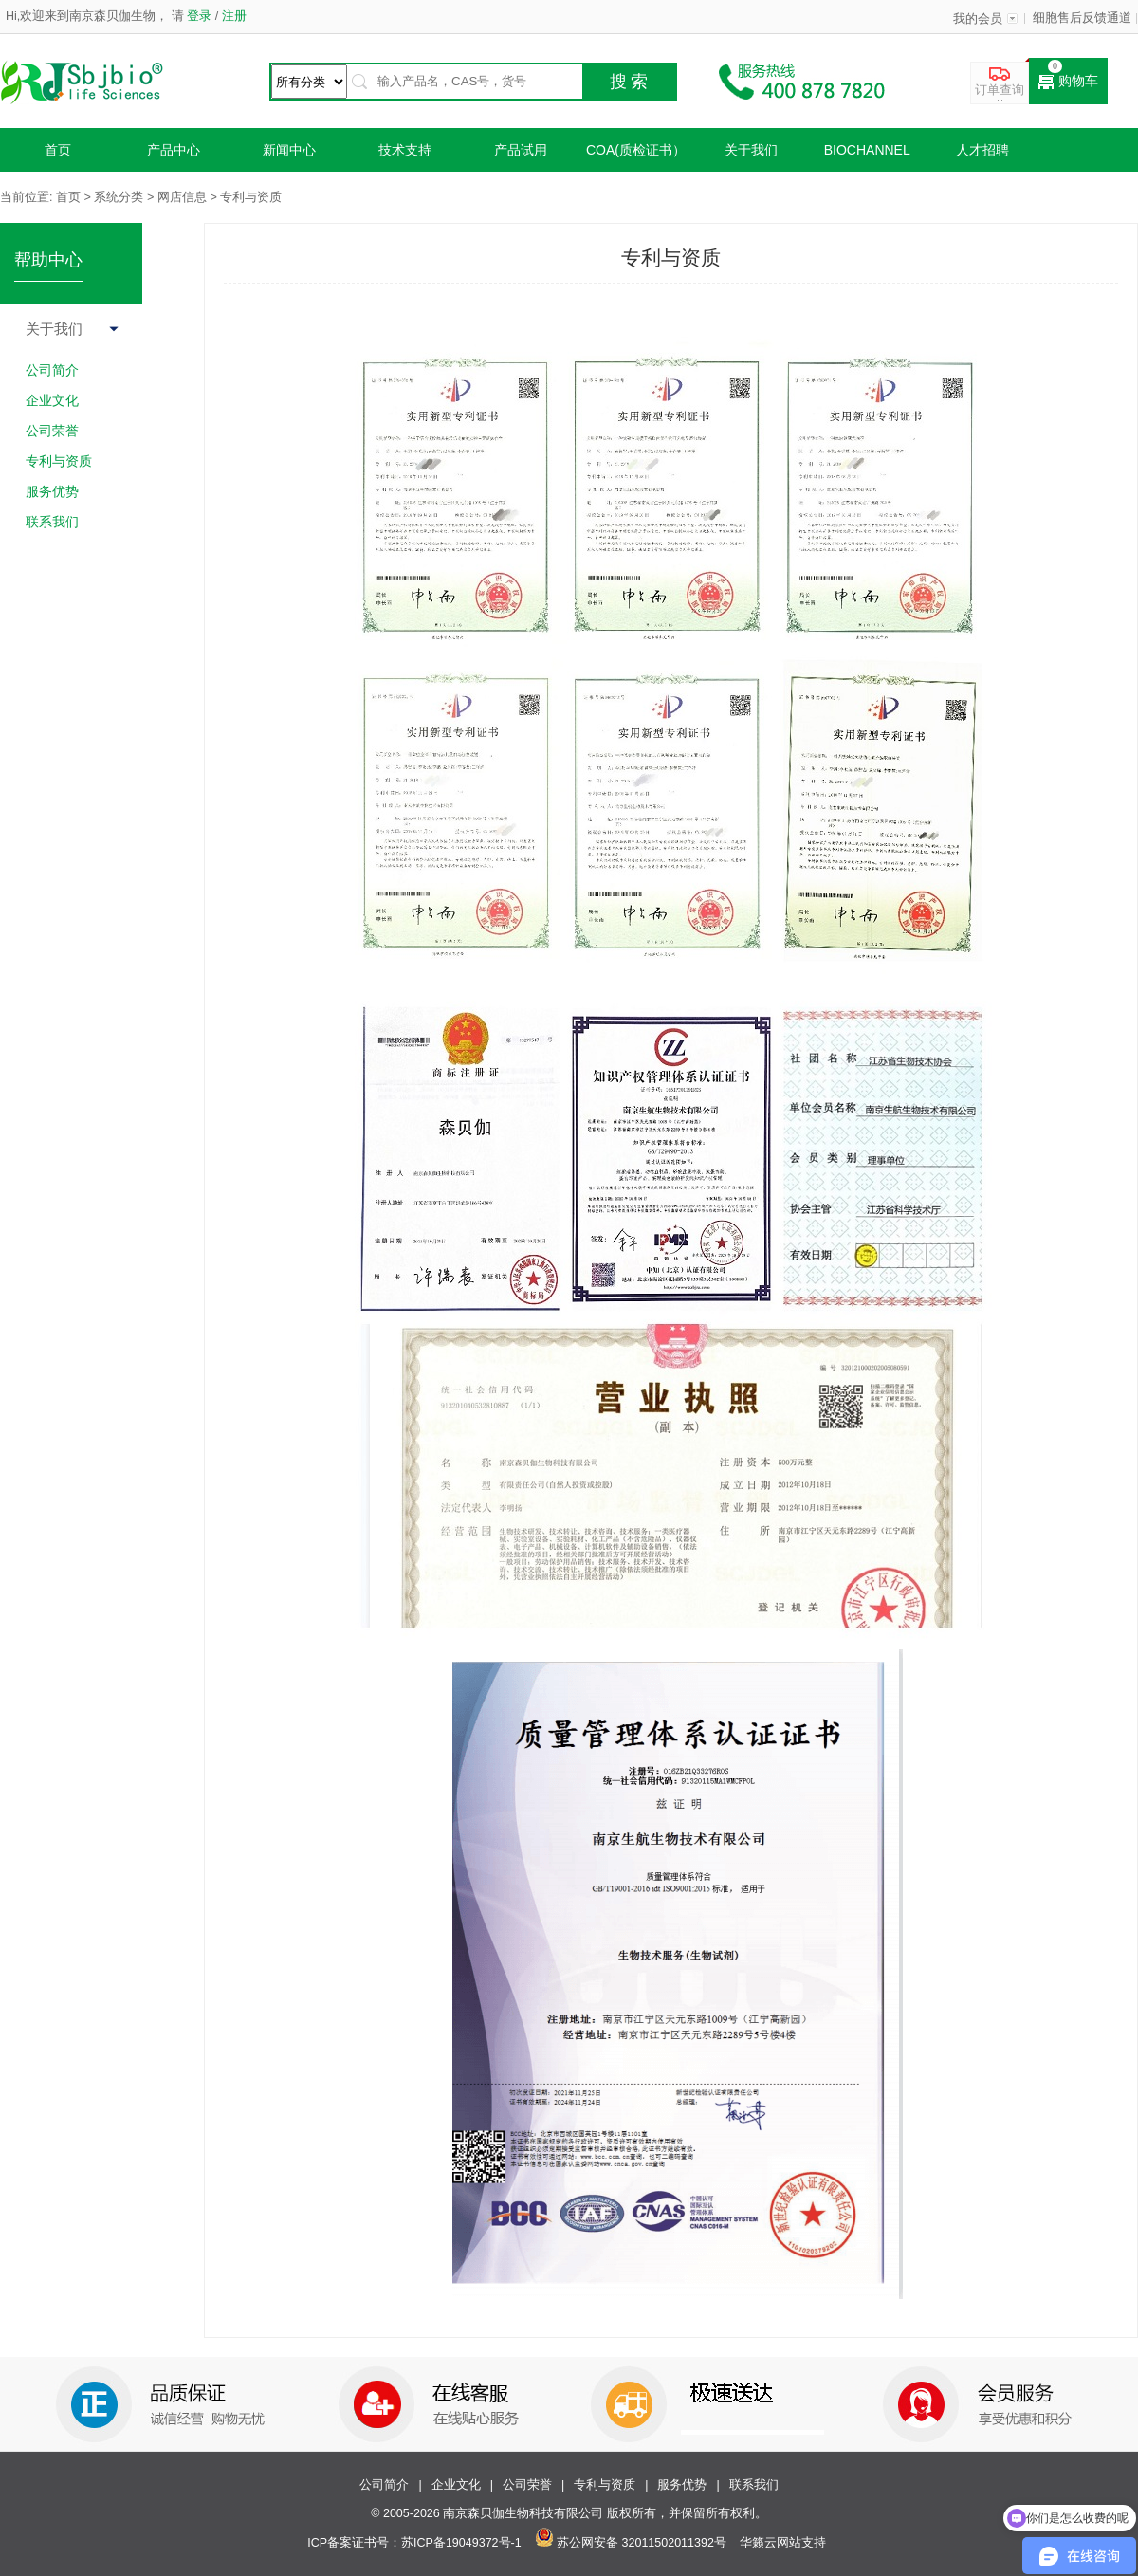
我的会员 (977, 19)
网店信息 (182, 197)
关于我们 (751, 149)
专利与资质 (604, 2485)
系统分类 (118, 197)
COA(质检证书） (636, 149)
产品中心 (173, 149)
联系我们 (754, 2485)
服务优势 (682, 2485)
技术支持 (404, 149)
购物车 (1068, 81)
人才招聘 (982, 149)
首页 (58, 149)
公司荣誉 (527, 2485)
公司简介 (384, 2485)
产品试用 (520, 149)
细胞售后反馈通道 (1082, 18)
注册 (232, 16)
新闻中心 (289, 149)
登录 (199, 16)
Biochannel (867, 149)
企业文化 (456, 2485)
